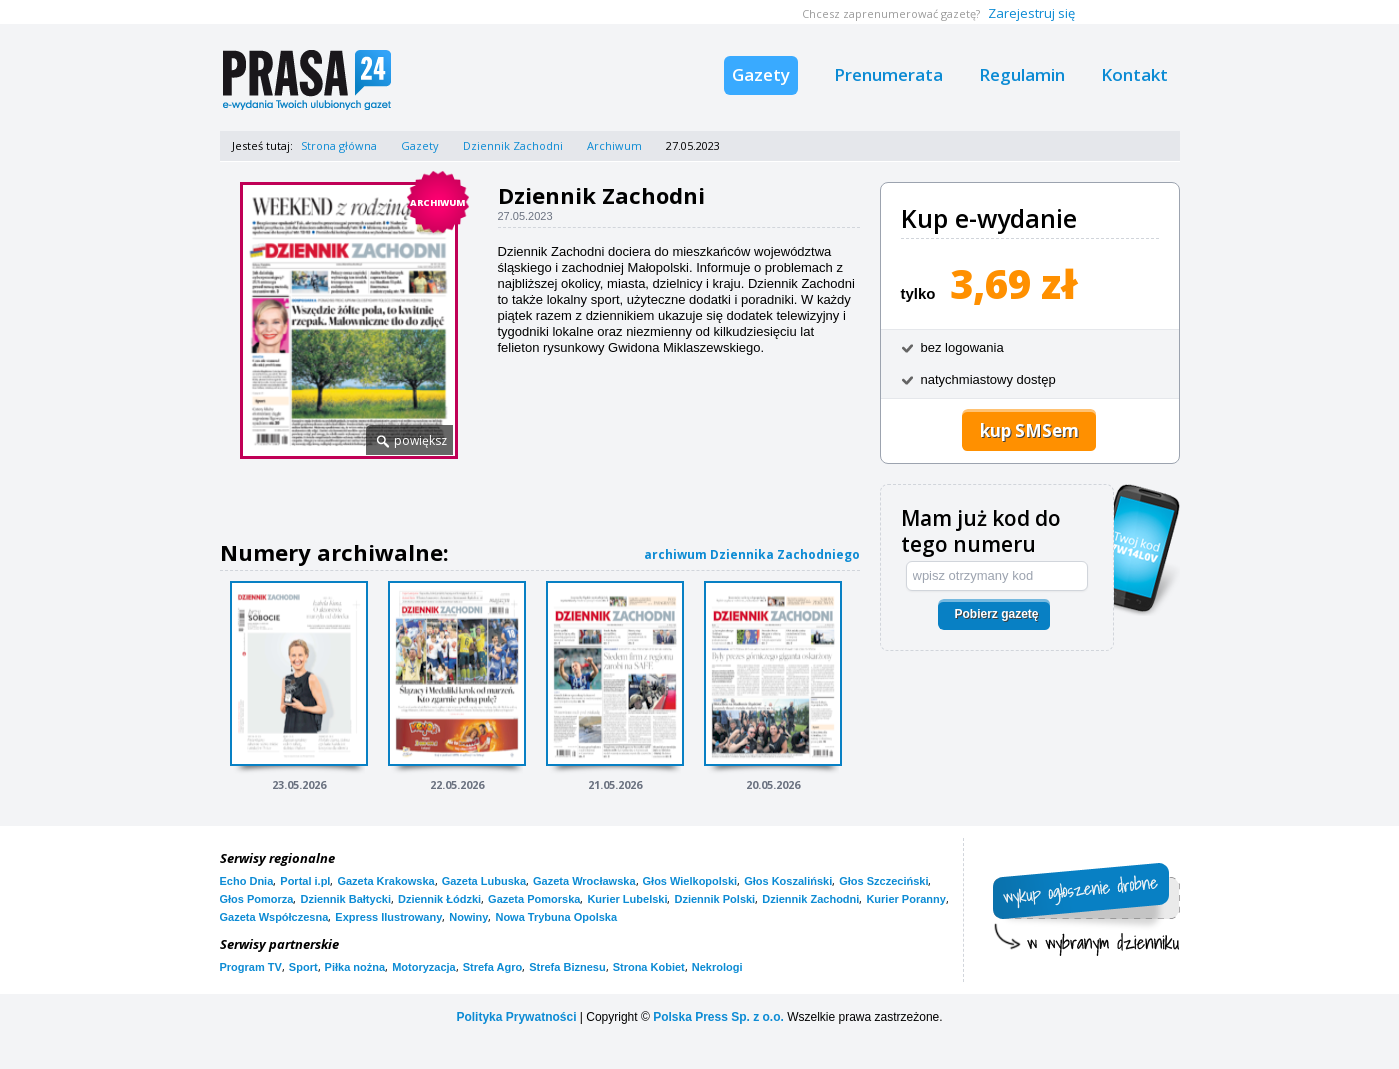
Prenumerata (888, 74)
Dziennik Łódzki (439, 899)
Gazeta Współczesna (274, 917)
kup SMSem (1029, 430)
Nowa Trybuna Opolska (556, 917)
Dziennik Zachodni (513, 145)
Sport (303, 967)
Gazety (761, 74)
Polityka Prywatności (516, 1017)
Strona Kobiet (649, 967)
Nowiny (468, 917)
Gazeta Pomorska (534, 899)
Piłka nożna (355, 967)
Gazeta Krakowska (385, 881)
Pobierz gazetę (996, 614)
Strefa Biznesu (567, 967)
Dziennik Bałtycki (345, 899)
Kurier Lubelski (627, 899)
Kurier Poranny (905, 899)
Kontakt (1134, 74)
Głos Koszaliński (788, 881)
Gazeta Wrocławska (584, 881)
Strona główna (339, 145)
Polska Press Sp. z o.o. (718, 1017)
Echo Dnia (247, 881)
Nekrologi (717, 967)
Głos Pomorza (257, 899)
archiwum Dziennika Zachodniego (752, 554)
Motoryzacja (424, 967)
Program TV (251, 967)
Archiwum (614, 145)
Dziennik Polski (714, 899)
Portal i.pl (305, 881)
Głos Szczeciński (883, 881)
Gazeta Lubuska (484, 881)
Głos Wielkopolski (690, 881)
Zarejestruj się (1031, 13)
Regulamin (1022, 74)
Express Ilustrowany (388, 917)
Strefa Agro (493, 967)
